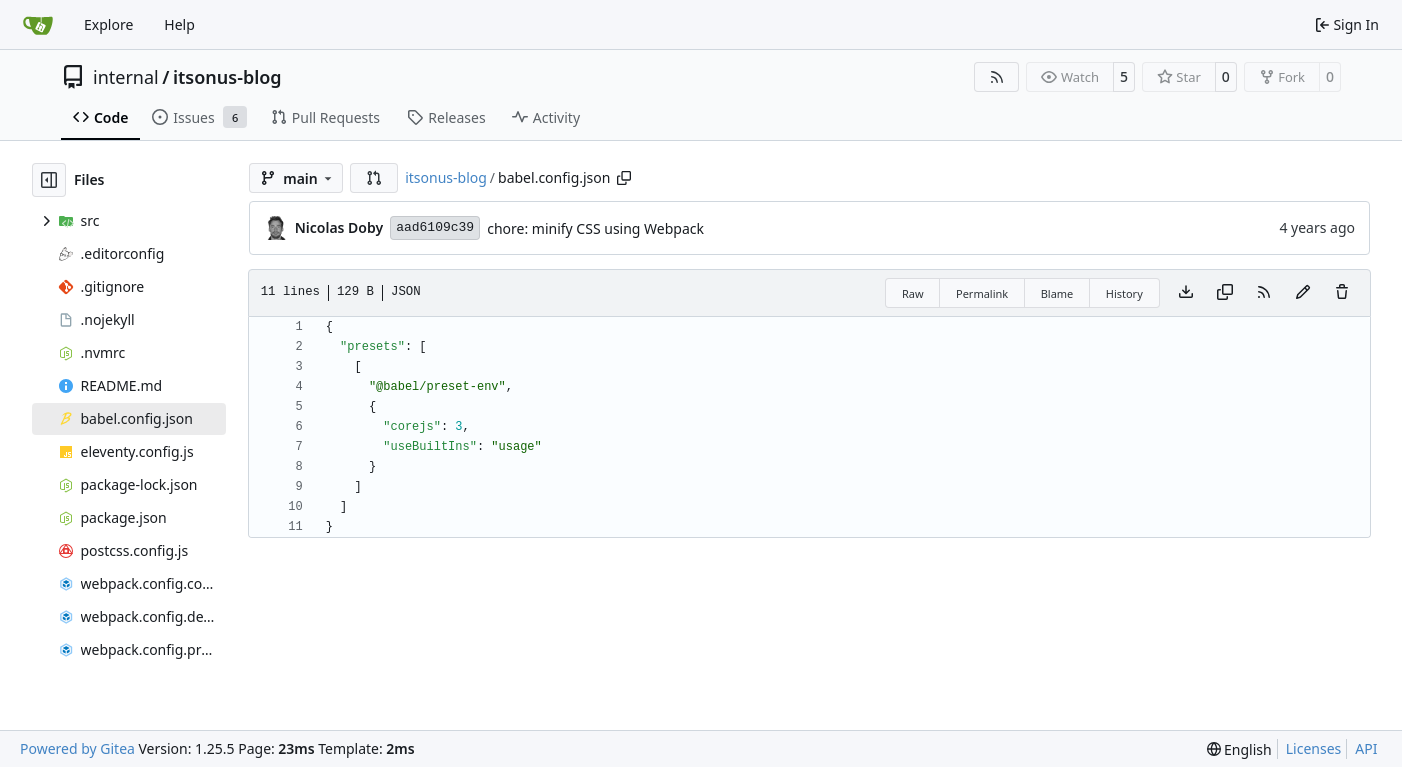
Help (179, 24)
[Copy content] (1225, 293)
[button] (374, 178)
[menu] (1239, 749)
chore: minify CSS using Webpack (595, 228)
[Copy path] (624, 178)
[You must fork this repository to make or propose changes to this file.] (1303, 293)
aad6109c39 (435, 227)
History (1124, 293)
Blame (1057, 293)
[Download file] (1186, 293)
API (1366, 748)
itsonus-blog (227, 77)
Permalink (982, 293)
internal (126, 77)
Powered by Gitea (77, 748)
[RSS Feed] (997, 77)
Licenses (1314, 748)
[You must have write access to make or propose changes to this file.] (1342, 293)
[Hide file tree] (49, 180)
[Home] (38, 25)
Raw (913, 293)
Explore (108, 24)
